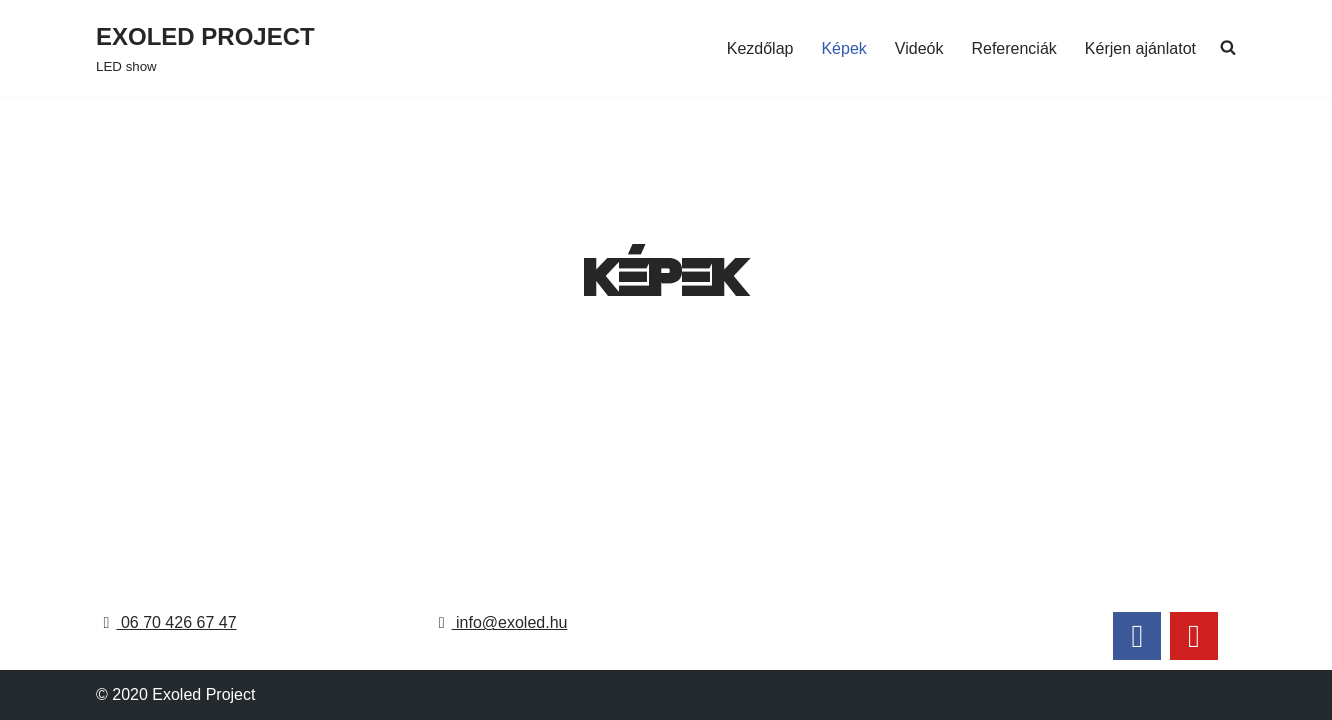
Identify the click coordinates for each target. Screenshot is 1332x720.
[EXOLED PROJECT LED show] (205, 48)
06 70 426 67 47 (166, 622)
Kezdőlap (760, 48)
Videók (919, 48)
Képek (843, 48)
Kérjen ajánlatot (1140, 48)
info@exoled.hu (500, 622)
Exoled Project (203, 694)
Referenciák (1013, 48)
